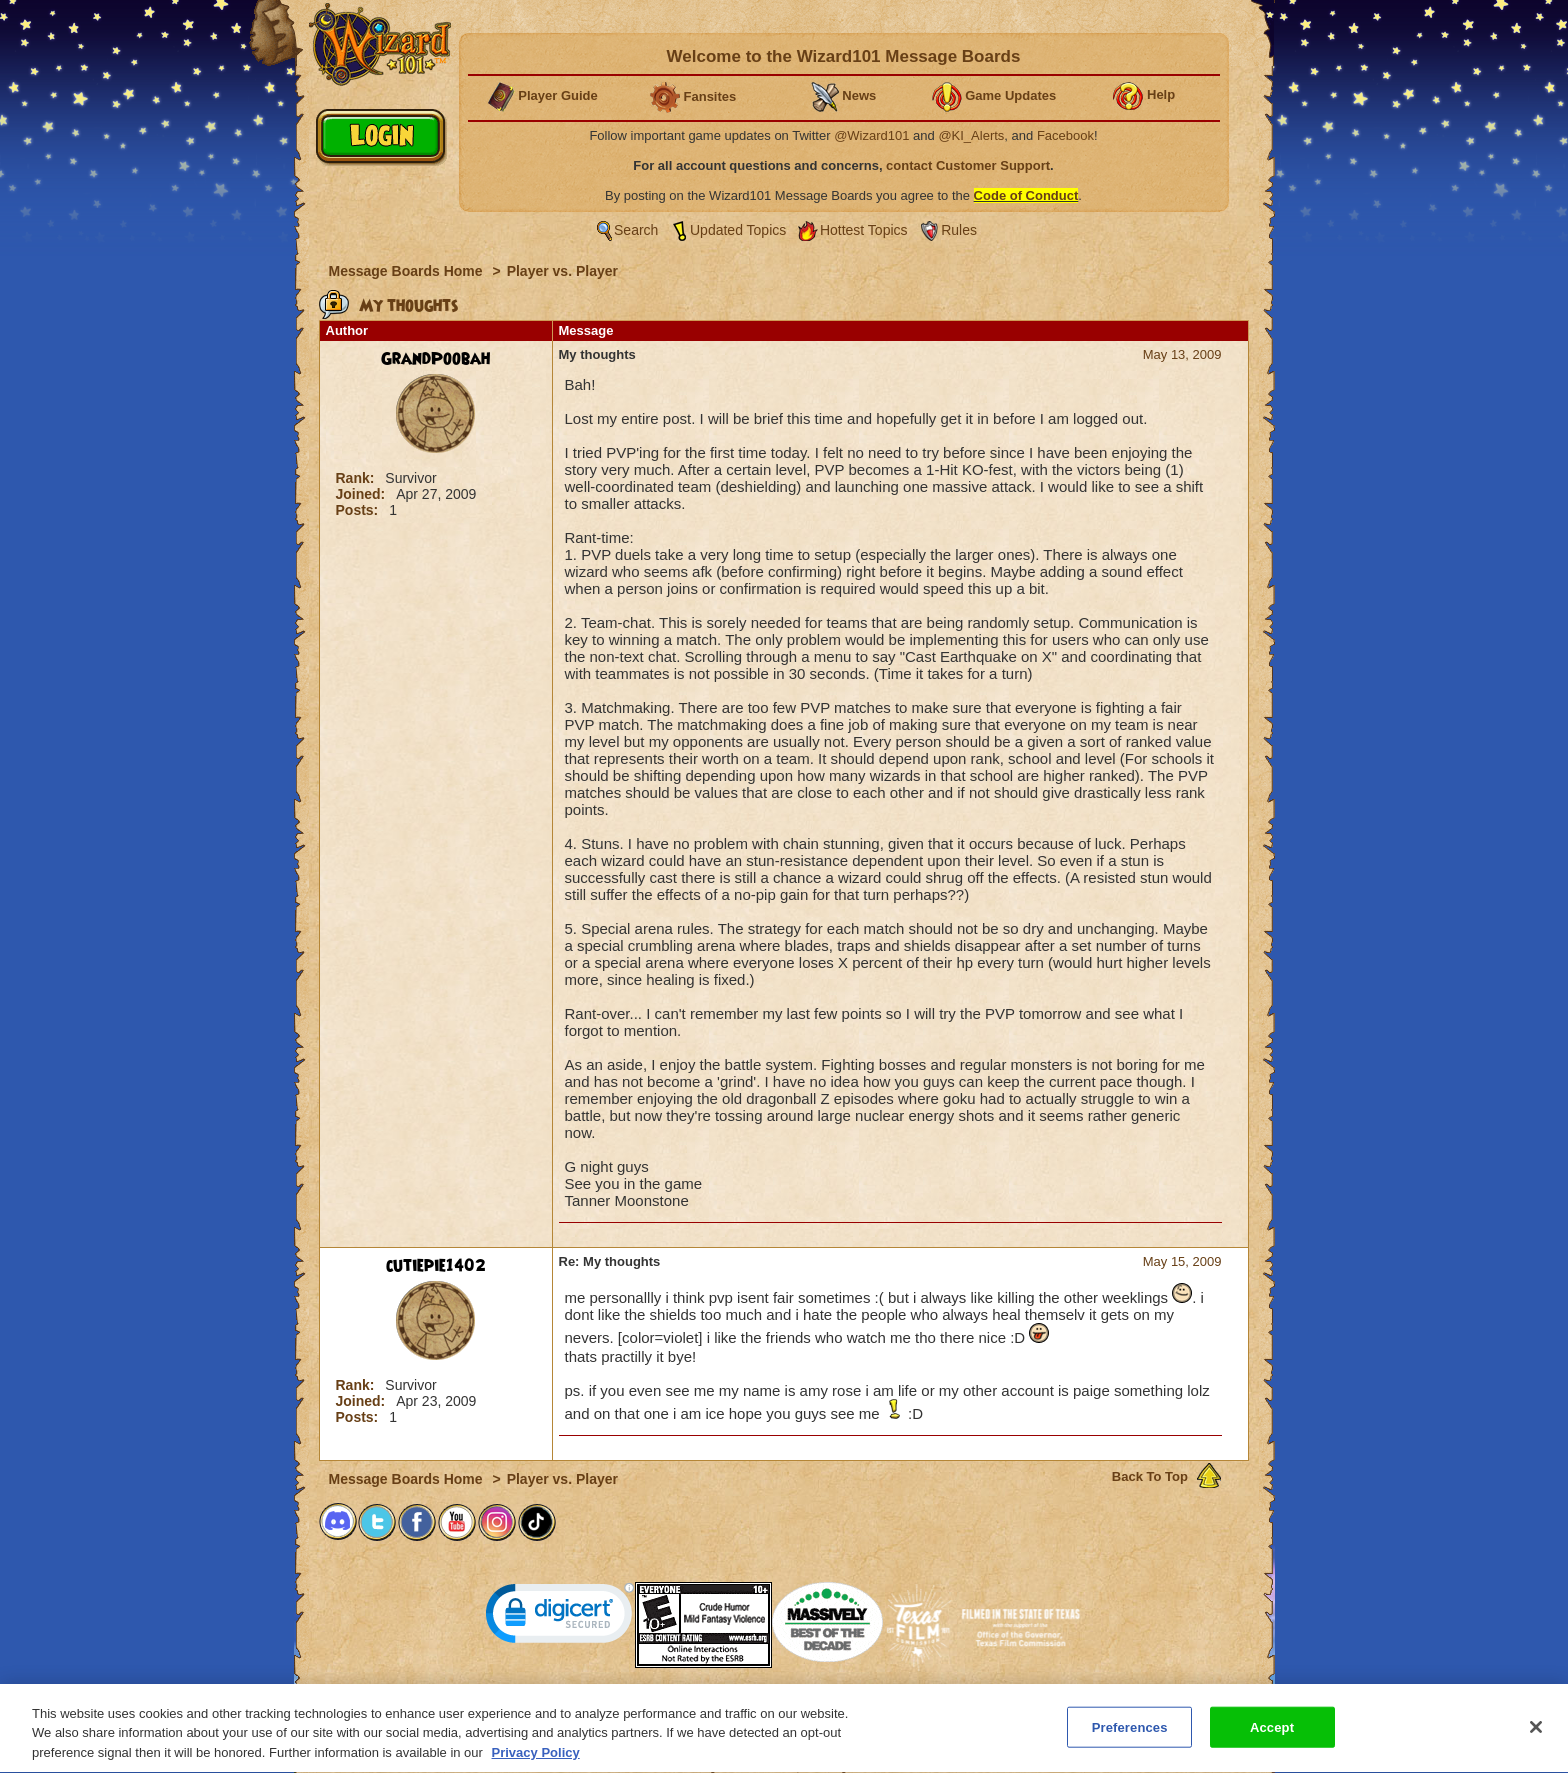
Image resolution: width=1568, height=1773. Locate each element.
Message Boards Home (408, 271)
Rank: (357, 478)
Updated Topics (738, 230)
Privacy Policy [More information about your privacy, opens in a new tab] (536, 1761)
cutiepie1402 (436, 1266)
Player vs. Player (562, 271)
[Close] (1536, 1735)
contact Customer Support (968, 165)
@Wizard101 (871, 135)
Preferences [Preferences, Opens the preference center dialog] (1130, 1735)
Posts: (359, 510)
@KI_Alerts (971, 135)
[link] (560, 1617)
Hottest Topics (864, 230)
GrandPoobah (435, 359)
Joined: (363, 494)
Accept (1272, 1735)
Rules (959, 230)
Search (636, 230)
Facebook (1065, 135)
